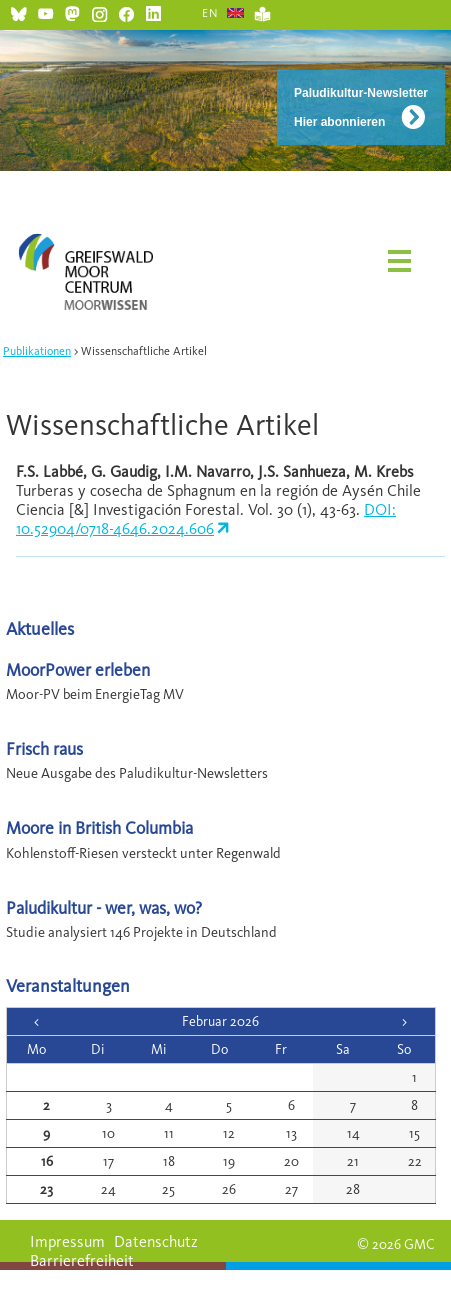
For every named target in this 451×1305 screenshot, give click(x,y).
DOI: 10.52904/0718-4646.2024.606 (206, 519)
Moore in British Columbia (99, 827)
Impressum (67, 1241)
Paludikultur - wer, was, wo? (104, 907)
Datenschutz (156, 1241)
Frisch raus (44, 748)
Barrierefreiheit (82, 1260)
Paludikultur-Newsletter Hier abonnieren (361, 107)
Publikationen (37, 351)
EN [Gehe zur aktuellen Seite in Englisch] (210, 13)
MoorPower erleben (78, 669)
